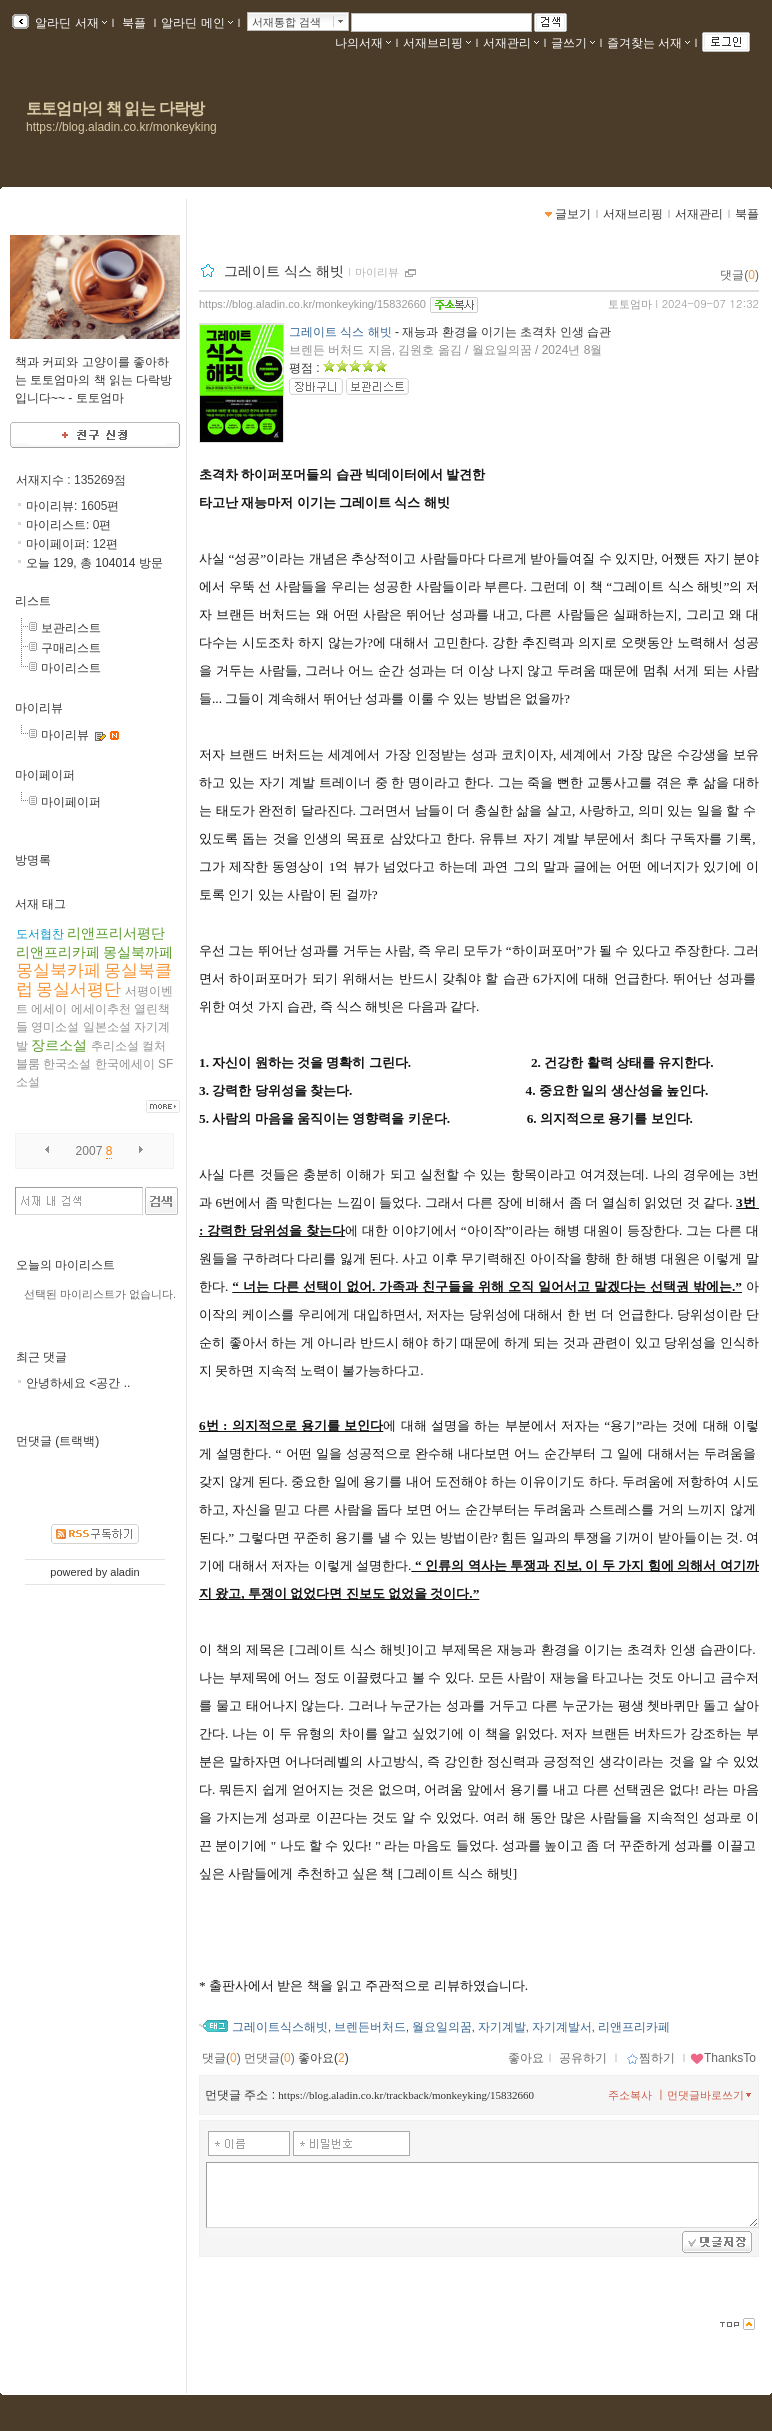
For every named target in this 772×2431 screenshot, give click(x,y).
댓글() (739, 275)
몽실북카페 (58, 970)
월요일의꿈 (442, 2027)
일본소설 (107, 1027)
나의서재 (363, 43)
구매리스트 (71, 648)
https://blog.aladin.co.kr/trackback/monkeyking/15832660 (406, 2095)
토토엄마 (630, 304)
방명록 (33, 860)
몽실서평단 (78, 989)
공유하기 (583, 2058)
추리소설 (115, 1046)
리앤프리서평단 (116, 933)
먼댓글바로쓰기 (711, 2095)
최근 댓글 (41, 1357)
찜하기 (650, 2058)
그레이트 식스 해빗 (284, 271)
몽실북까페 (138, 952)
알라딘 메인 (196, 23)
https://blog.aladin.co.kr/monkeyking (121, 127)
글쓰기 (573, 43)
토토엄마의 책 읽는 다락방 (115, 108)
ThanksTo (723, 2058)
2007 (89, 1151)
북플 (134, 23)
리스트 (33, 601)
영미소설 (55, 1027)
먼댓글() (269, 2058)
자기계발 (502, 2027)
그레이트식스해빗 (280, 2027)
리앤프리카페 (58, 952)
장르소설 (59, 1045)
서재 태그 (40, 904)
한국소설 (67, 1064)
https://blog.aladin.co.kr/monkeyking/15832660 (312, 304)
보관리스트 (71, 628)
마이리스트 (71, 668)
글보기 (573, 214)
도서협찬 (40, 934)
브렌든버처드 (370, 2027)
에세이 (49, 1009)
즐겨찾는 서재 (648, 43)
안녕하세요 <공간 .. (78, 1383)
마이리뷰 (39, 708)
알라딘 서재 (69, 23)
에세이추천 (101, 1009)
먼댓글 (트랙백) (57, 1441)
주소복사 (630, 2095)
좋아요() (323, 2058)
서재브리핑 (437, 43)
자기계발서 (562, 2027)
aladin (124, 1572)
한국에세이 (125, 1064)
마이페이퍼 (45, 775)
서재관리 (511, 43)
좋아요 (526, 2058)
